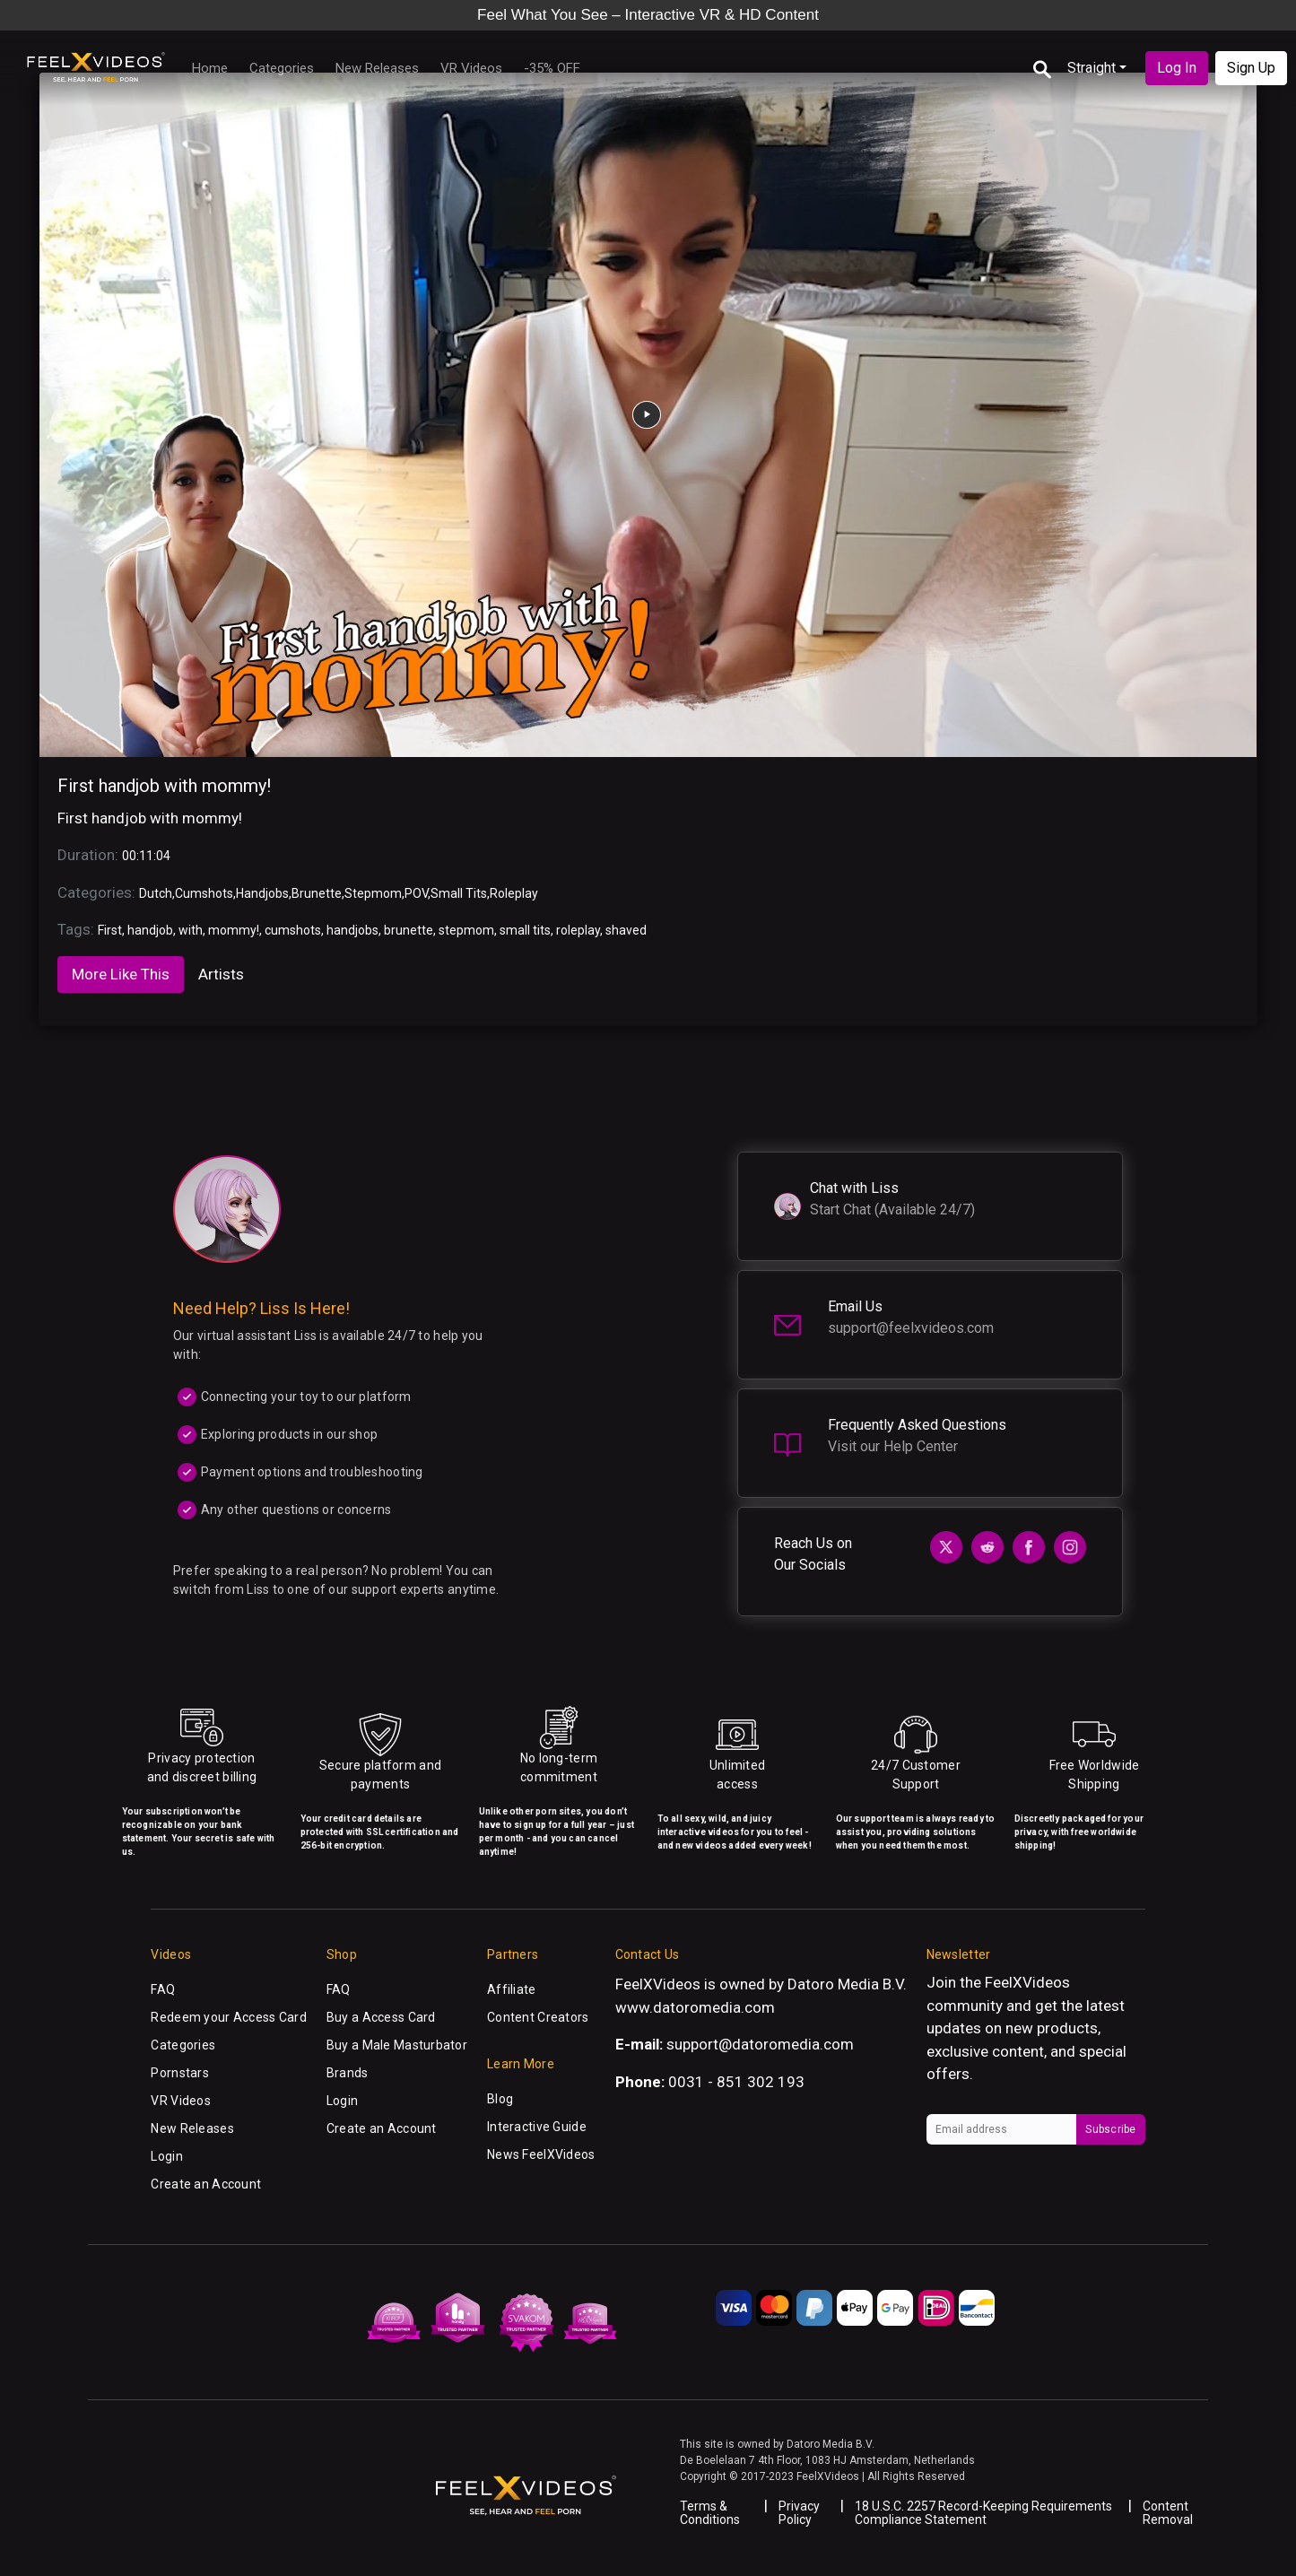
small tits (525, 930)
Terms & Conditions (710, 2513)
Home (210, 68)
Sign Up (1251, 67)
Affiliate (511, 1989)
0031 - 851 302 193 (736, 2082)
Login (166, 2156)
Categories (281, 68)
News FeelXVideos (541, 2154)
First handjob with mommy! (164, 785)
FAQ (163, 1989)
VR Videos (471, 68)
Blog (500, 2099)
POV (416, 893)
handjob (150, 930)
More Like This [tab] (121, 974)
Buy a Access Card (381, 2017)
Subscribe (1110, 2129)
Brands (347, 2073)
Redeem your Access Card (228, 2017)
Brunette (316, 893)
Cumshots (204, 893)
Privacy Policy (799, 2513)
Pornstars (180, 2073)
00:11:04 (146, 856)
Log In (1176, 67)
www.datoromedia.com (695, 2007)
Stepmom (373, 893)
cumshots (293, 930)
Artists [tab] (221, 974)
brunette (408, 930)
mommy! (233, 930)
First (110, 930)
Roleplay (514, 893)
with (190, 930)
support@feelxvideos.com (911, 1327)
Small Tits (459, 893)
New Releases (377, 68)
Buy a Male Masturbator (396, 2045)
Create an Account (206, 2184)
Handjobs (262, 893)
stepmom (466, 930)
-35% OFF (552, 68)
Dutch (155, 893)
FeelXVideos (1027, 1982)
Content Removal (1168, 2513)
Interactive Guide (537, 2126)
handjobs (352, 930)
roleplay (578, 930)
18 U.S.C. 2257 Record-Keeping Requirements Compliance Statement (983, 2513)
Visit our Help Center (893, 1446)
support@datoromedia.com (760, 2044)
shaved (626, 930)
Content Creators (537, 2017)
